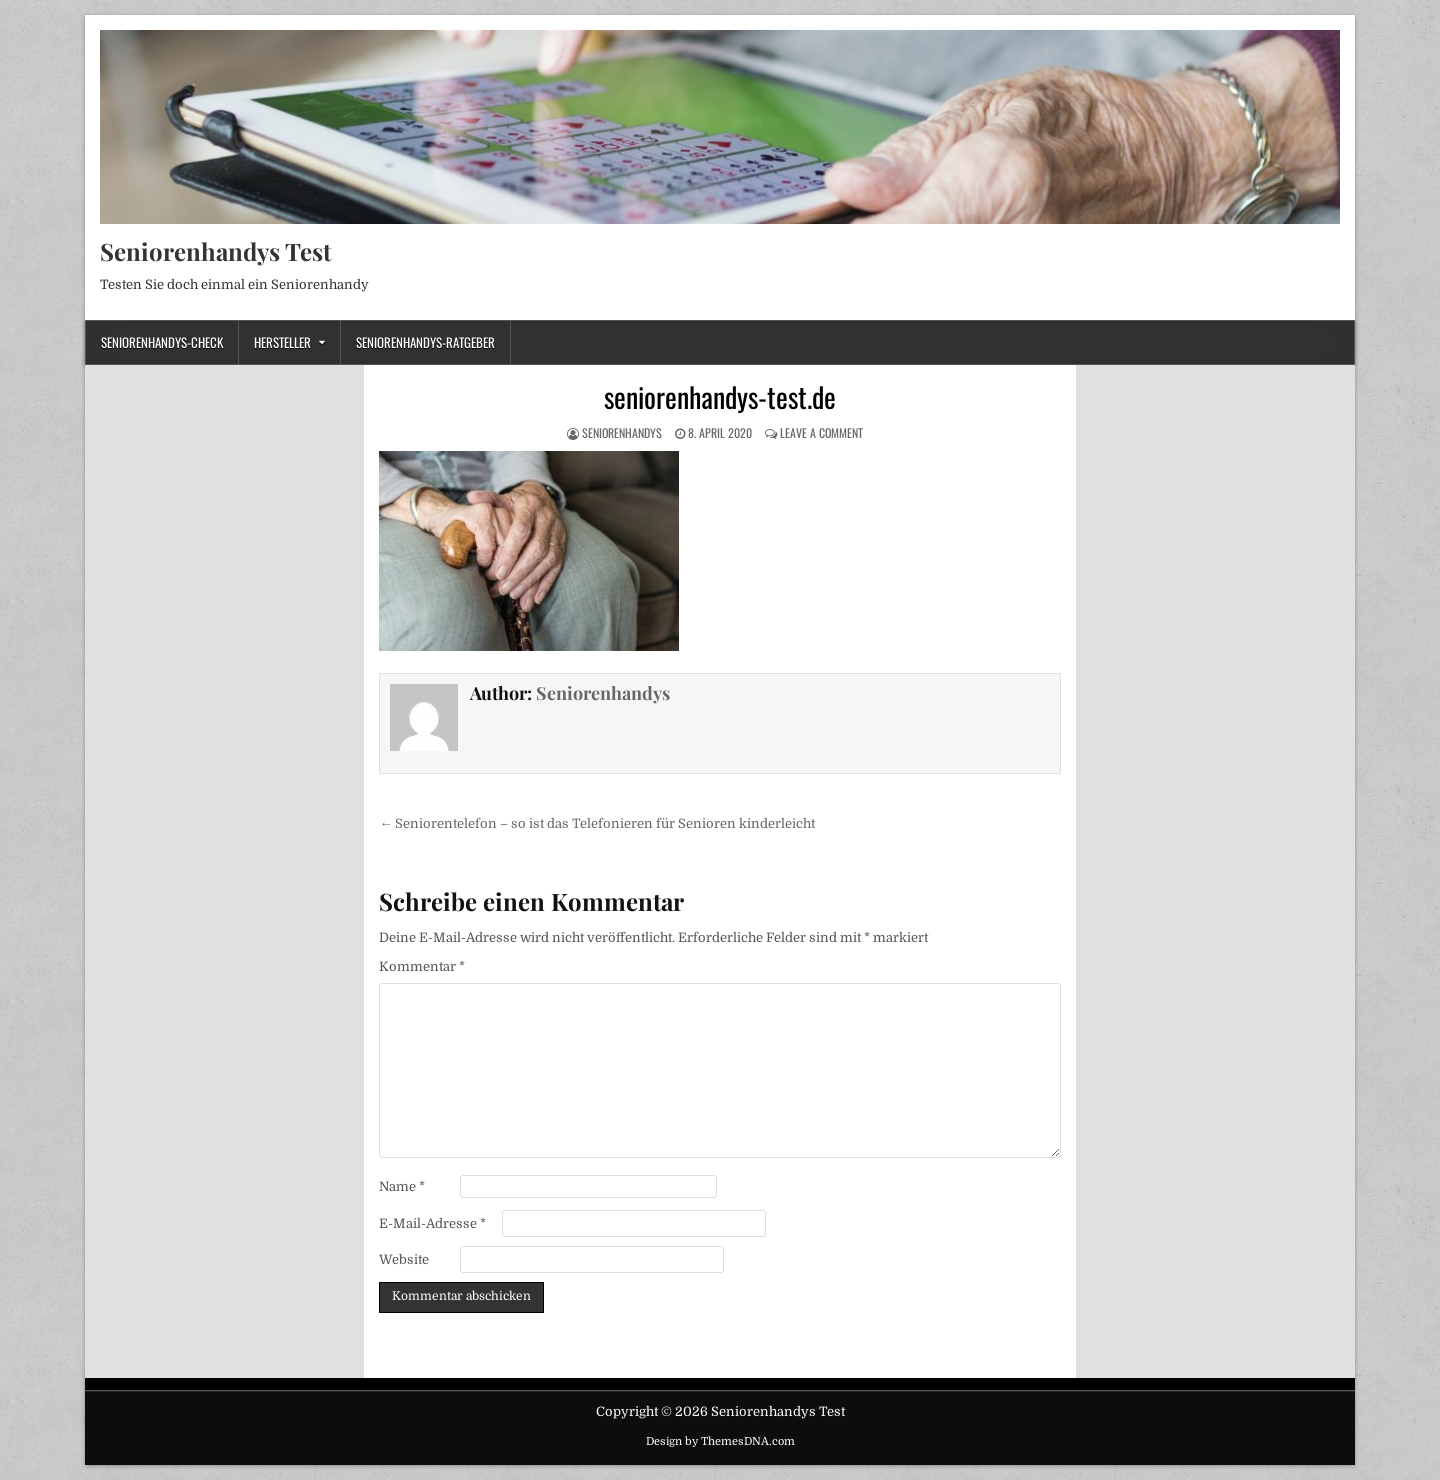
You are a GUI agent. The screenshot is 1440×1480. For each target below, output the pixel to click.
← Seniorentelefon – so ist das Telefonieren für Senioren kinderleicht (597, 823)
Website (404, 1259)
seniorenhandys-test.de (720, 396)
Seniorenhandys (622, 432)
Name (402, 1186)
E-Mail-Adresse (432, 1223)
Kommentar (422, 966)
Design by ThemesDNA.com (720, 1441)
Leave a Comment (821, 432)
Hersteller (282, 342)
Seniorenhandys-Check (162, 342)
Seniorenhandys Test (215, 251)
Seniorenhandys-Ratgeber (425, 342)
